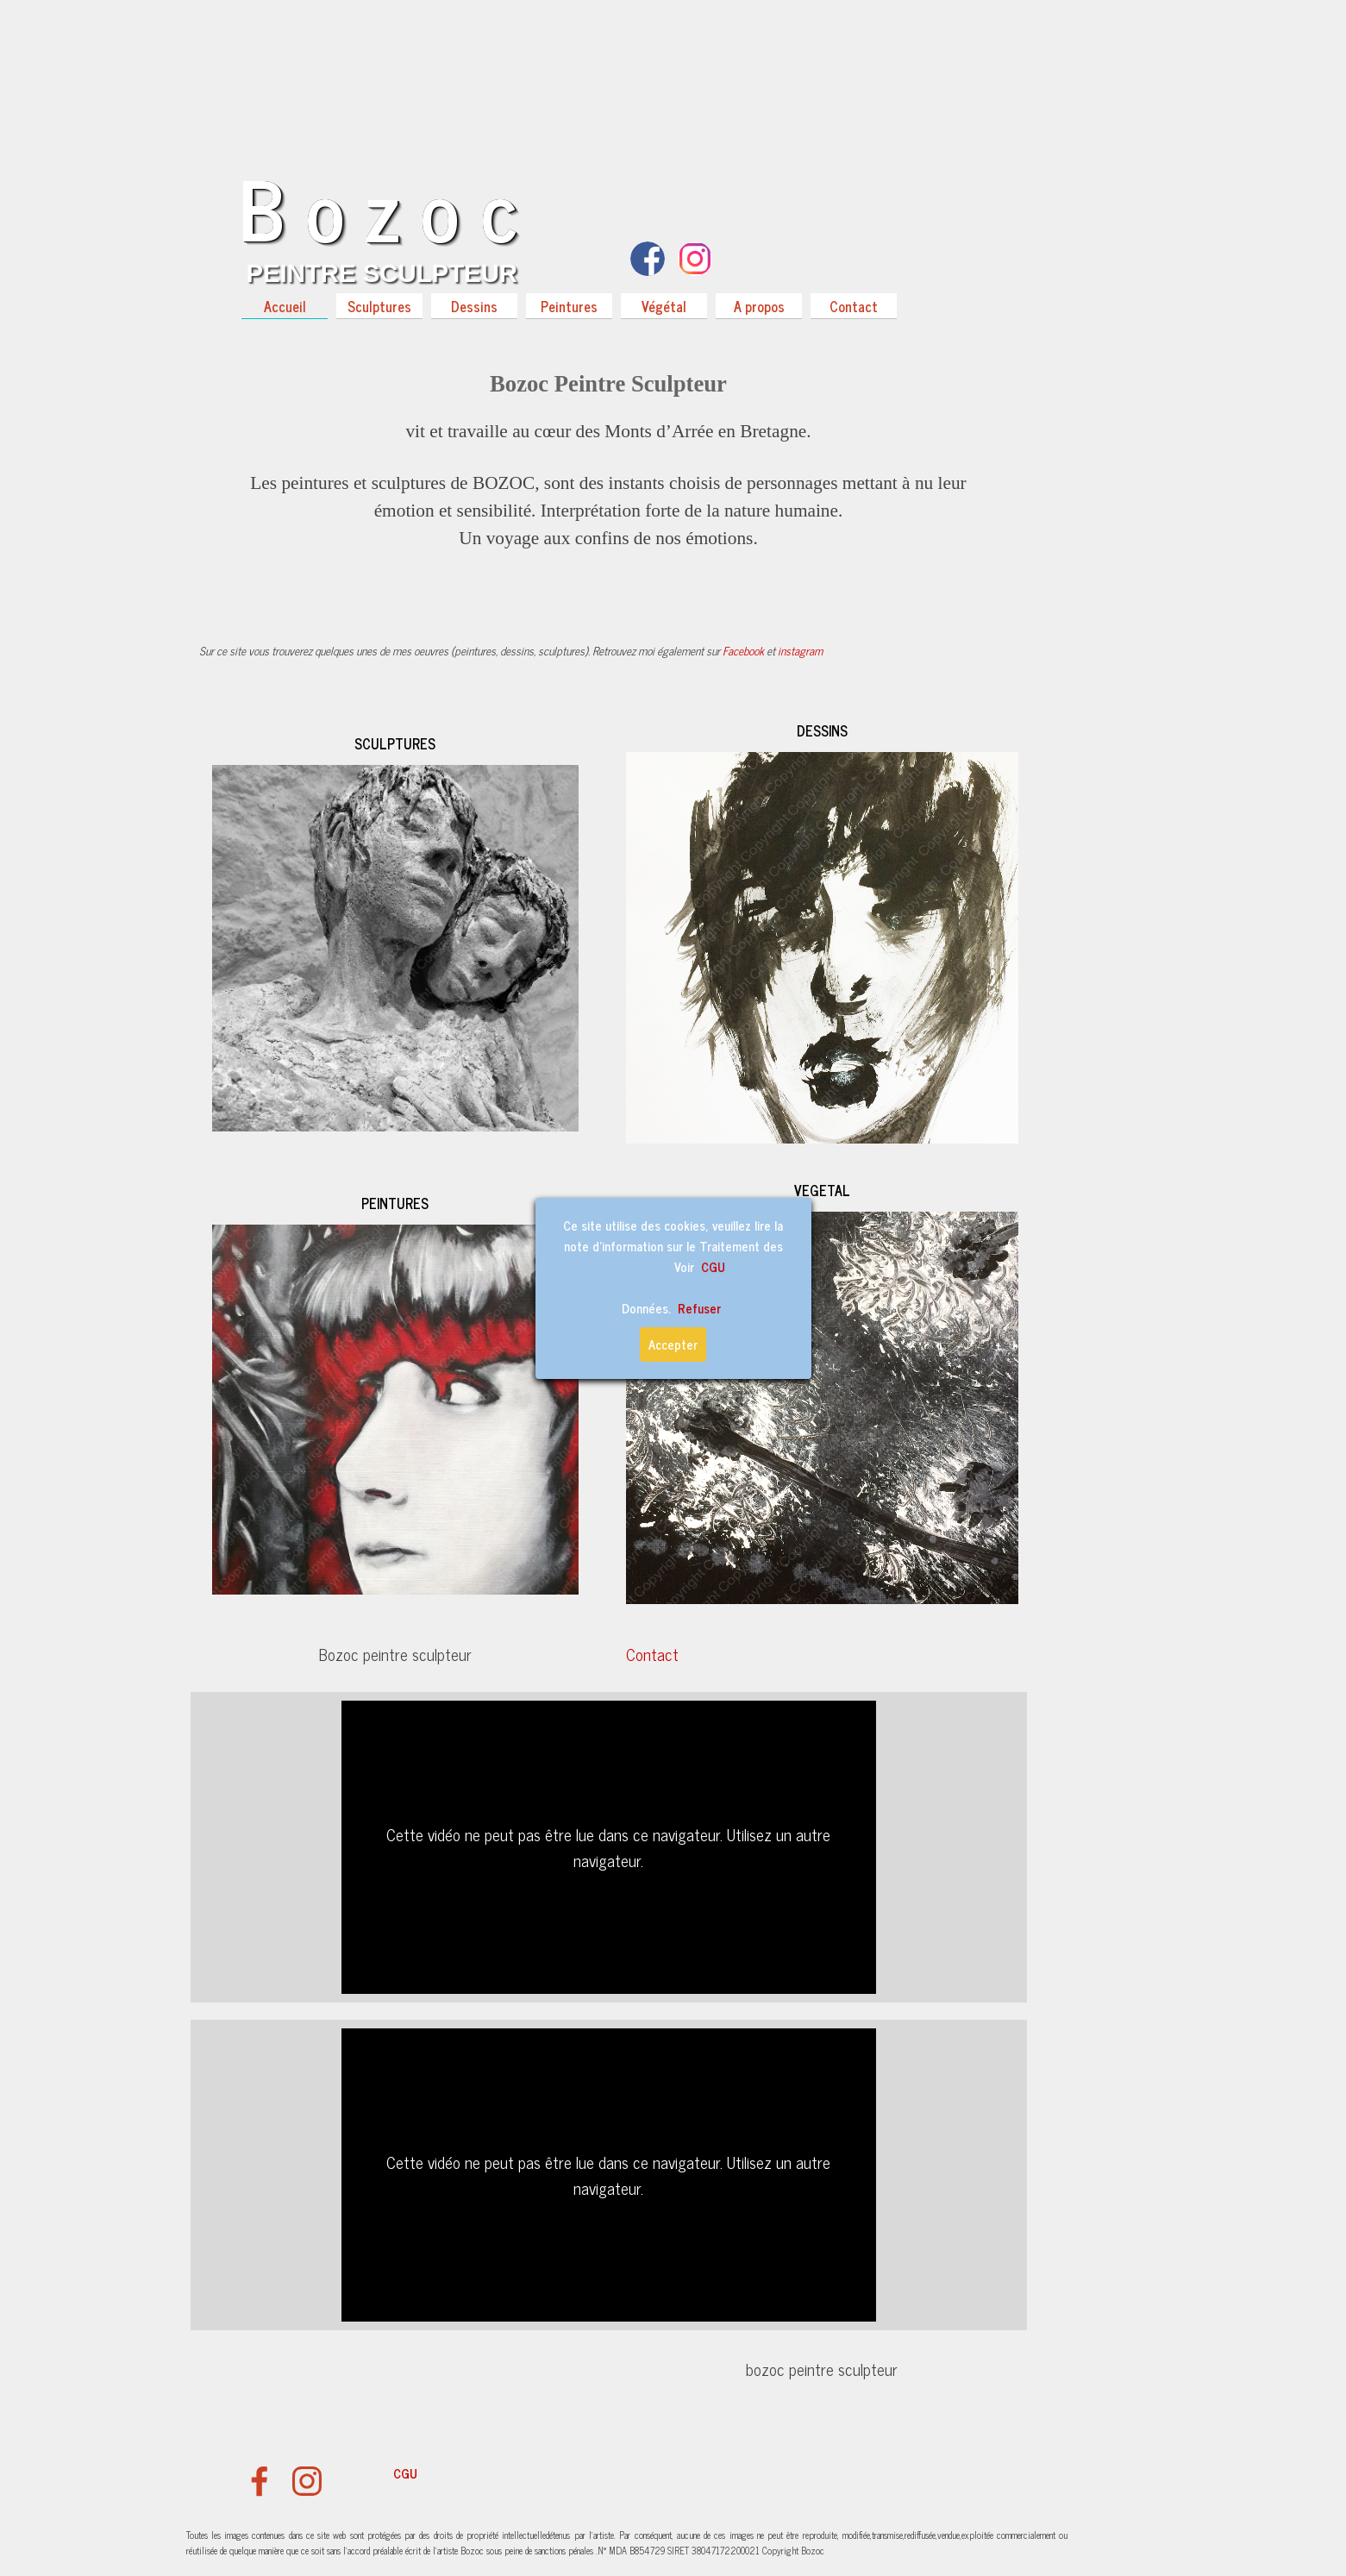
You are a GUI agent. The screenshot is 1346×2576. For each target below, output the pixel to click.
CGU (405, 2473)
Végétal (664, 306)
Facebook (743, 650)
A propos (759, 306)
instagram (800, 650)
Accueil (285, 306)
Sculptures (379, 306)
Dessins (474, 306)
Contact (854, 306)
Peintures (569, 306)
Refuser (699, 1308)
